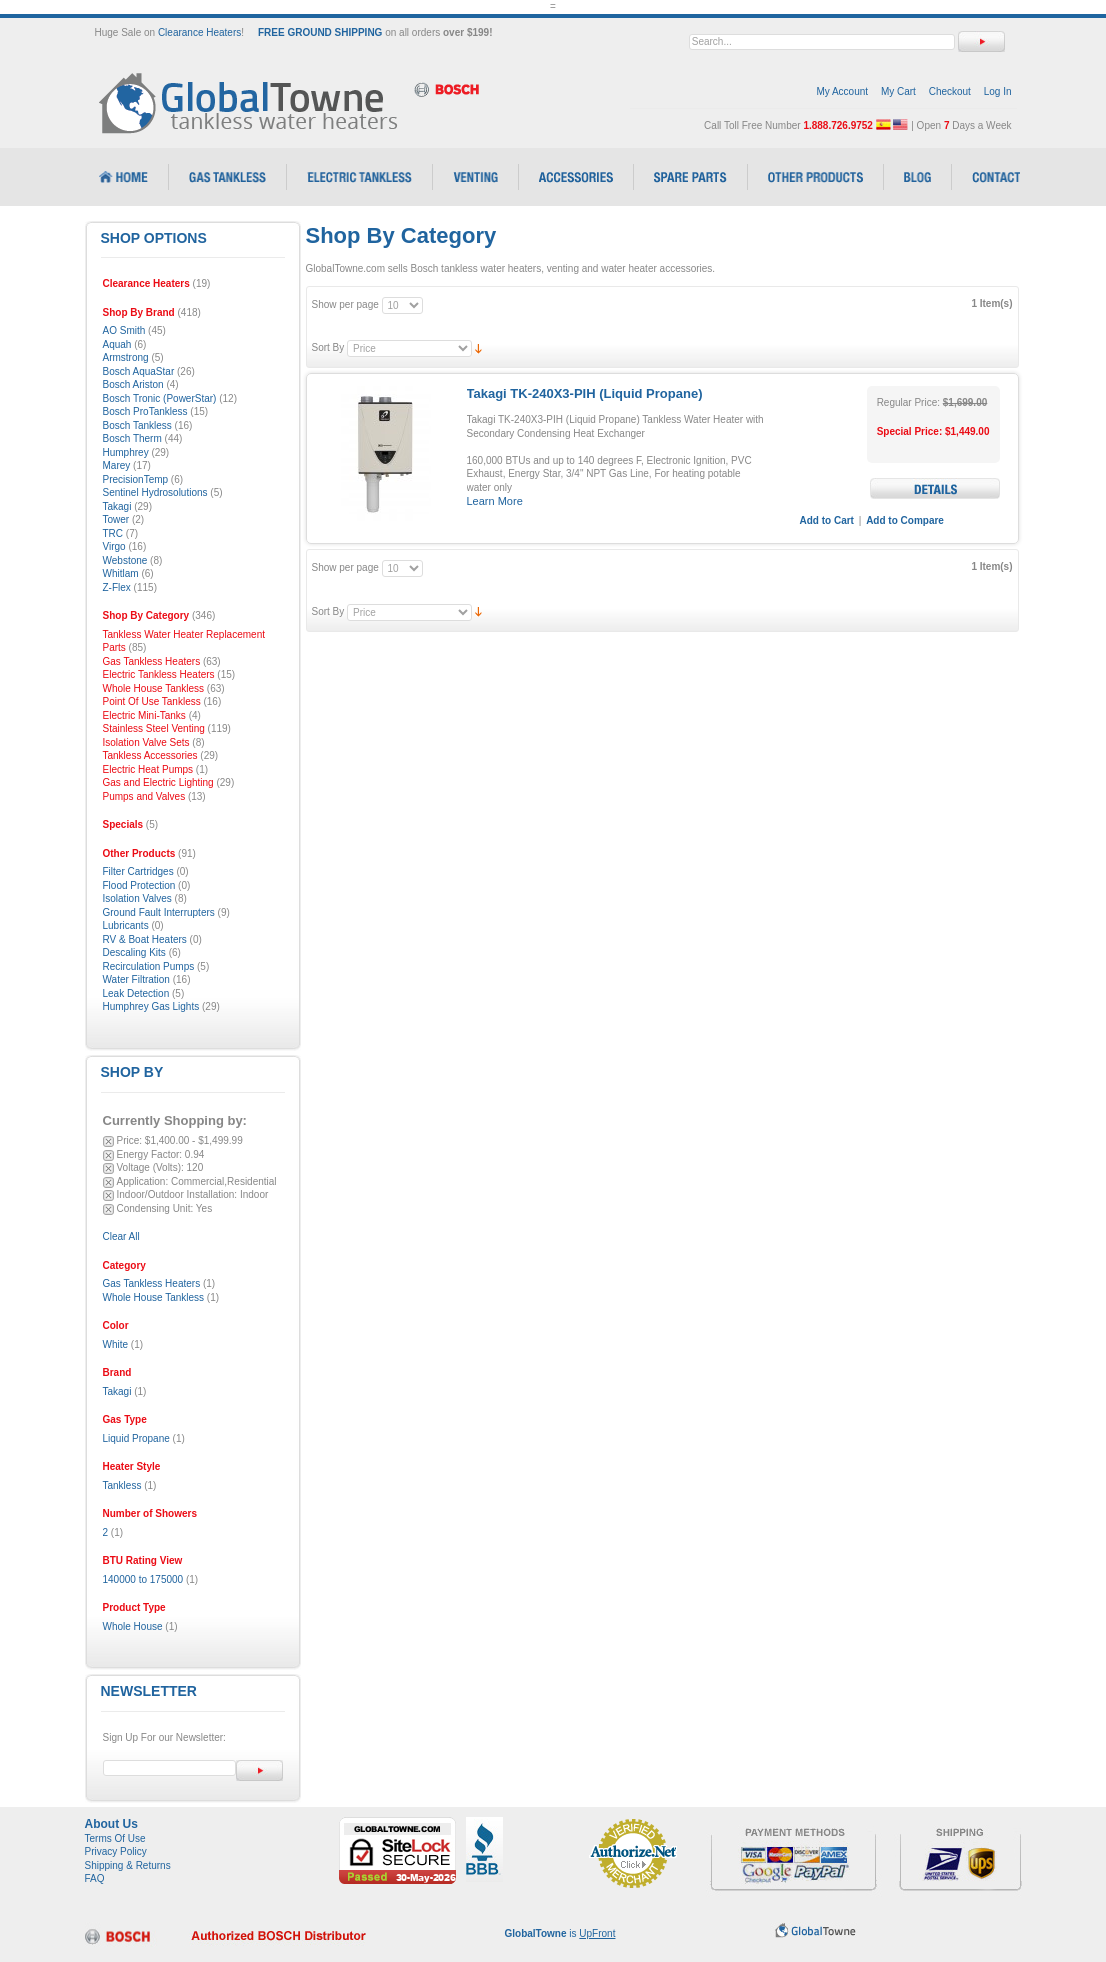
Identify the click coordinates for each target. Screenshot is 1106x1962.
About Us (111, 1824)
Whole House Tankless (154, 1297)
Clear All (121, 1236)
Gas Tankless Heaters (152, 1283)
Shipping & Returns (128, 1865)
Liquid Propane (136, 1438)
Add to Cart (827, 520)
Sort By (328, 347)
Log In (998, 91)
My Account (842, 91)
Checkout (950, 91)
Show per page (345, 304)
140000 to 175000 (143, 1579)
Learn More (495, 501)
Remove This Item (108, 1141)
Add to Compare (905, 520)
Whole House (133, 1626)
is (560, 1933)
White (116, 1344)
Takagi (117, 1391)
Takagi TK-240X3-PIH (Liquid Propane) (585, 393)
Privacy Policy (116, 1851)
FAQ (95, 1878)
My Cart (898, 91)
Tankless (122, 1485)
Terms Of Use (115, 1838)
